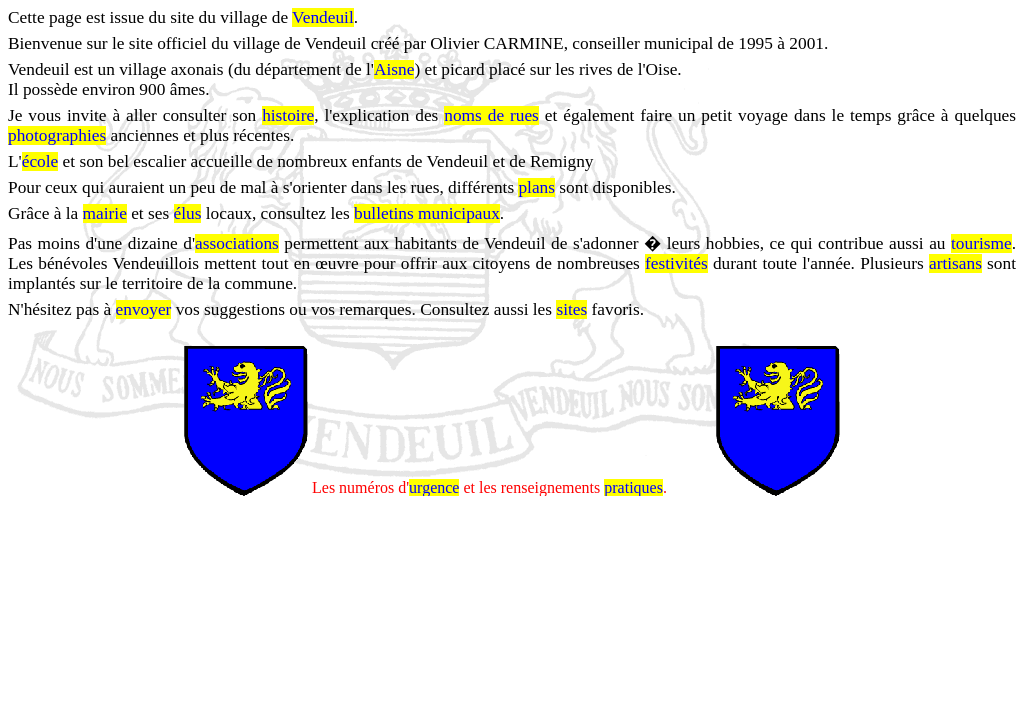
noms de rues (491, 115)
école (40, 161)
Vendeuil (323, 17)
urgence (434, 488)
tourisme (981, 243)
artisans (955, 263)
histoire (288, 115)
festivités (676, 263)
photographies (57, 135)
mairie (105, 213)
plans (536, 187)
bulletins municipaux (427, 213)
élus (188, 213)
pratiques (633, 488)
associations (237, 243)
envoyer (144, 309)
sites (571, 309)
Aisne (394, 69)
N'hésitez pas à (62, 309)
